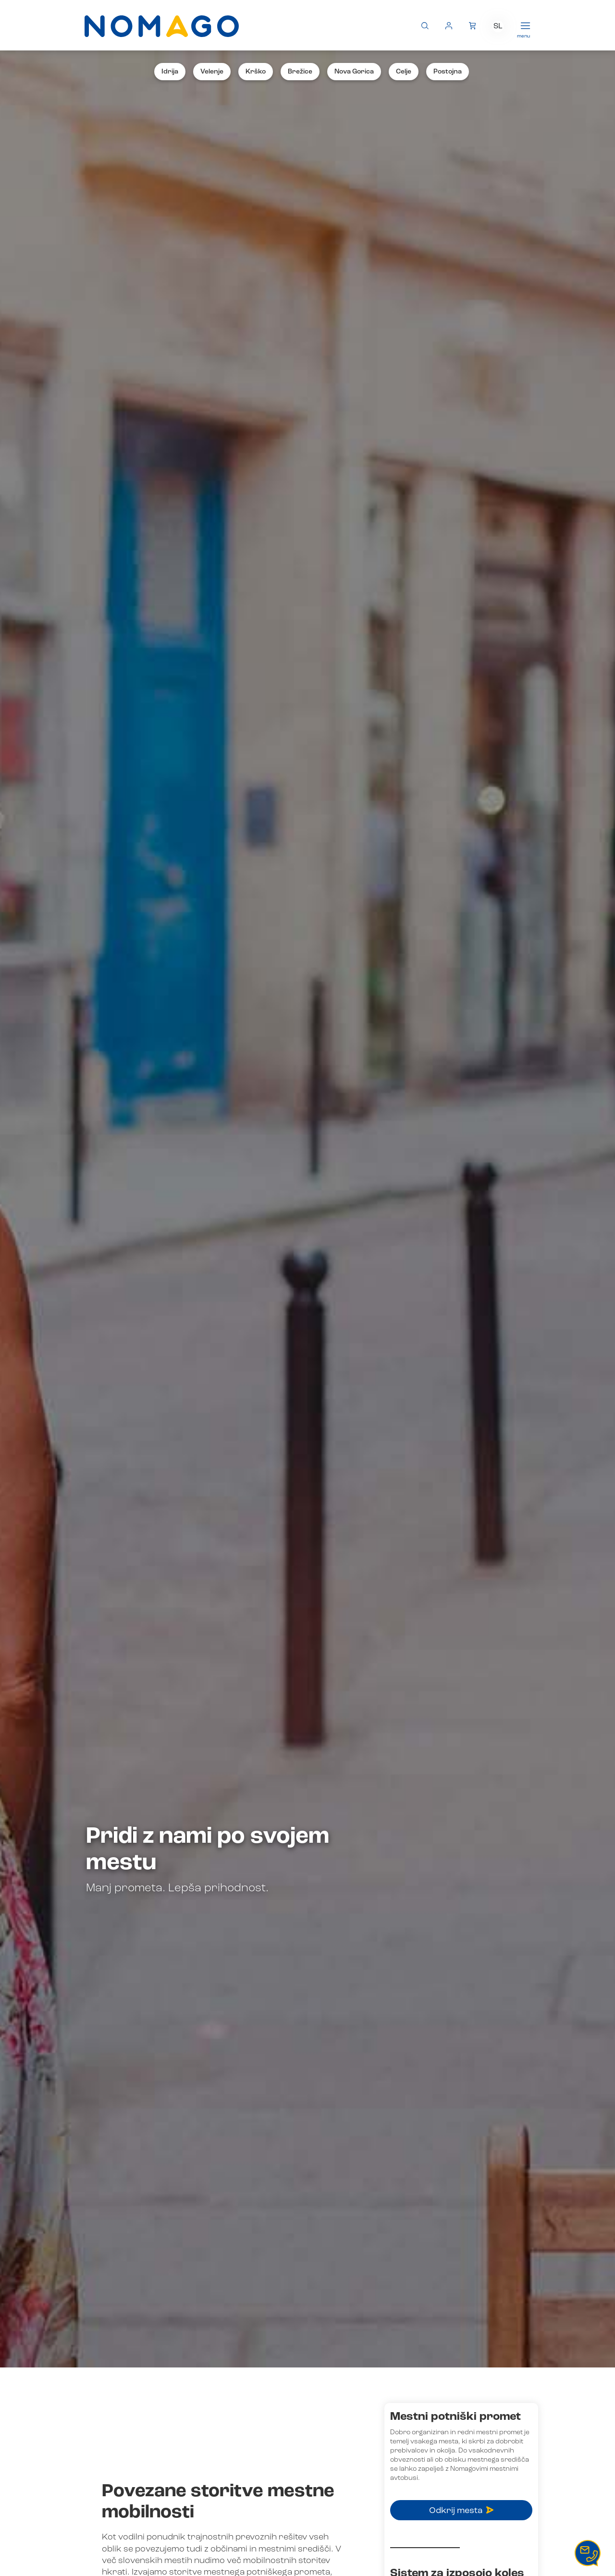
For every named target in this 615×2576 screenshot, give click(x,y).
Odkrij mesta (461, 2510)
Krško (256, 71)
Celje (403, 71)
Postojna (447, 71)
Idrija (169, 71)
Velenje (211, 71)
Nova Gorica (354, 71)
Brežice (300, 71)
